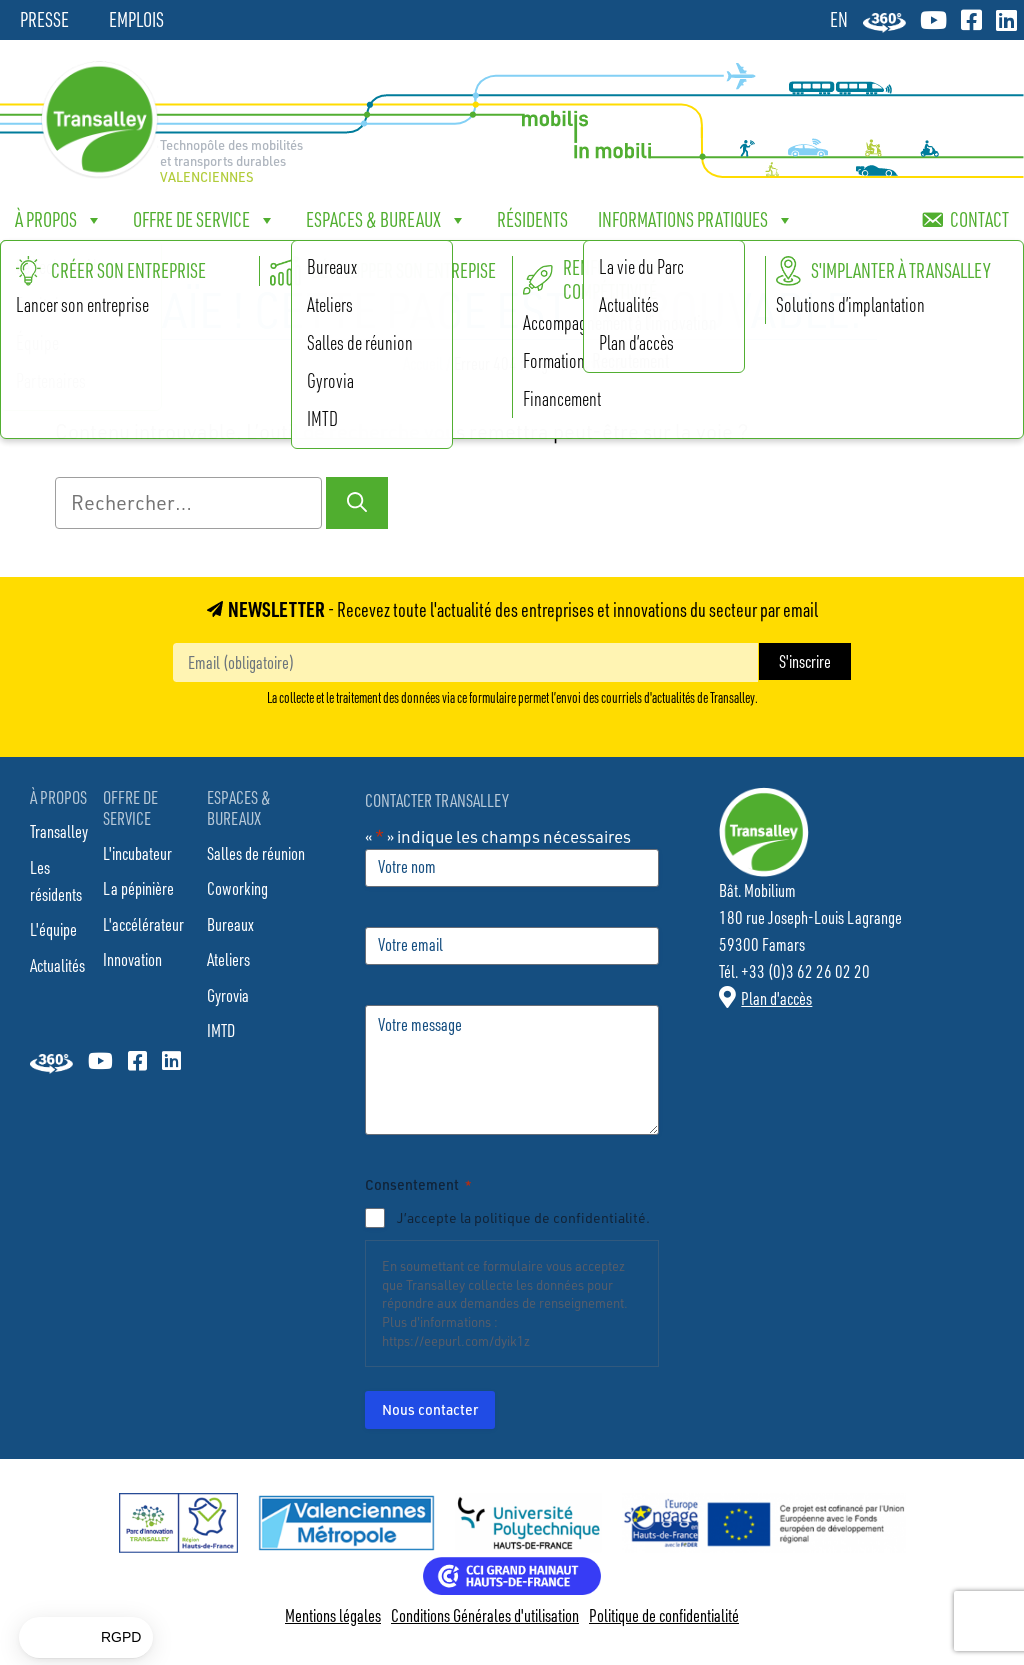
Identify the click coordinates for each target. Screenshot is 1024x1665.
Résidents (532, 219)
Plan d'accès (776, 998)
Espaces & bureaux (386, 220)
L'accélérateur (143, 924)
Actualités (57, 965)
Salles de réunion (256, 853)
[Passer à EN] (839, 19)
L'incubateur (137, 853)
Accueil (423, 363)
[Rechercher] (357, 503)
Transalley (59, 831)
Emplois (136, 19)
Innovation (132, 959)
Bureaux (230, 924)
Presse (44, 19)
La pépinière (138, 888)
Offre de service (204, 220)
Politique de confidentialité (664, 1615)
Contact (979, 219)
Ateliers (228, 959)
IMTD (221, 1030)
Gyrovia (228, 995)
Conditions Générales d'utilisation (485, 1615)
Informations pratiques (696, 220)
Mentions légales (333, 1615)
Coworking (237, 888)
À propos (59, 220)
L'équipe (53, 929)
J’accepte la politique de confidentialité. (523, 1217)
